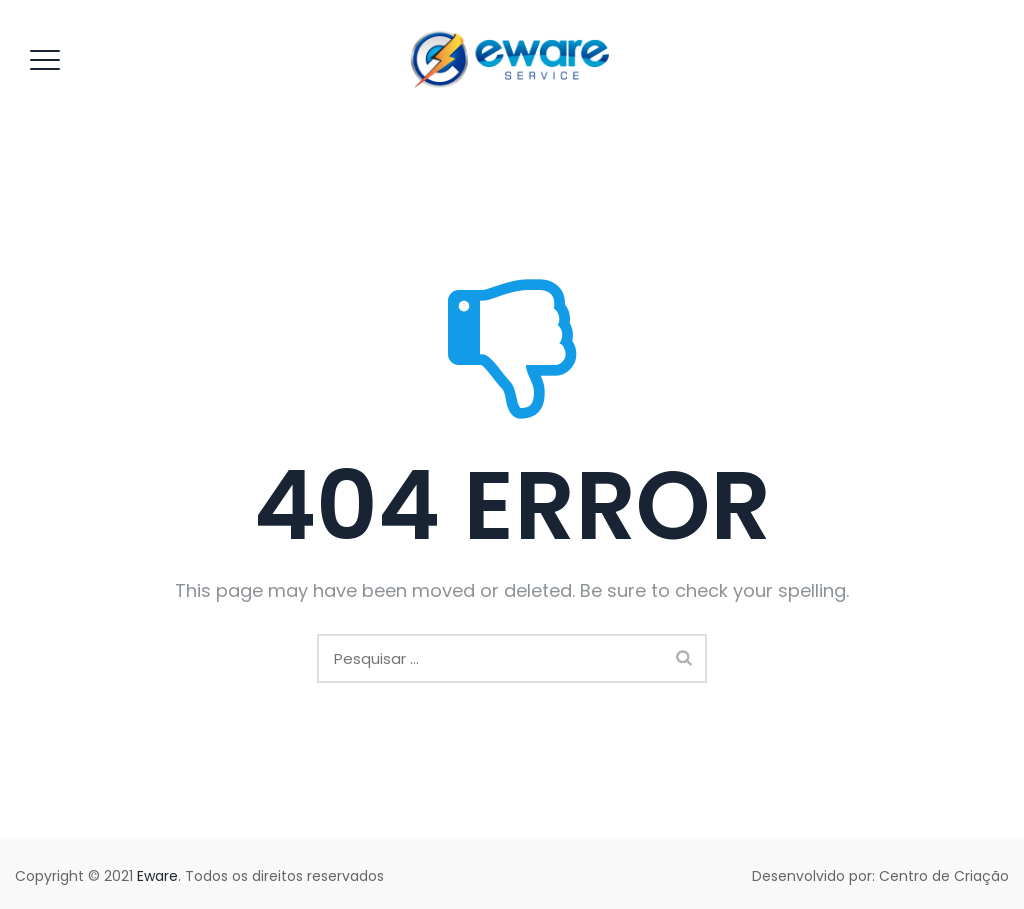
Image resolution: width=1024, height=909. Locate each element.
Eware (157, 876)
